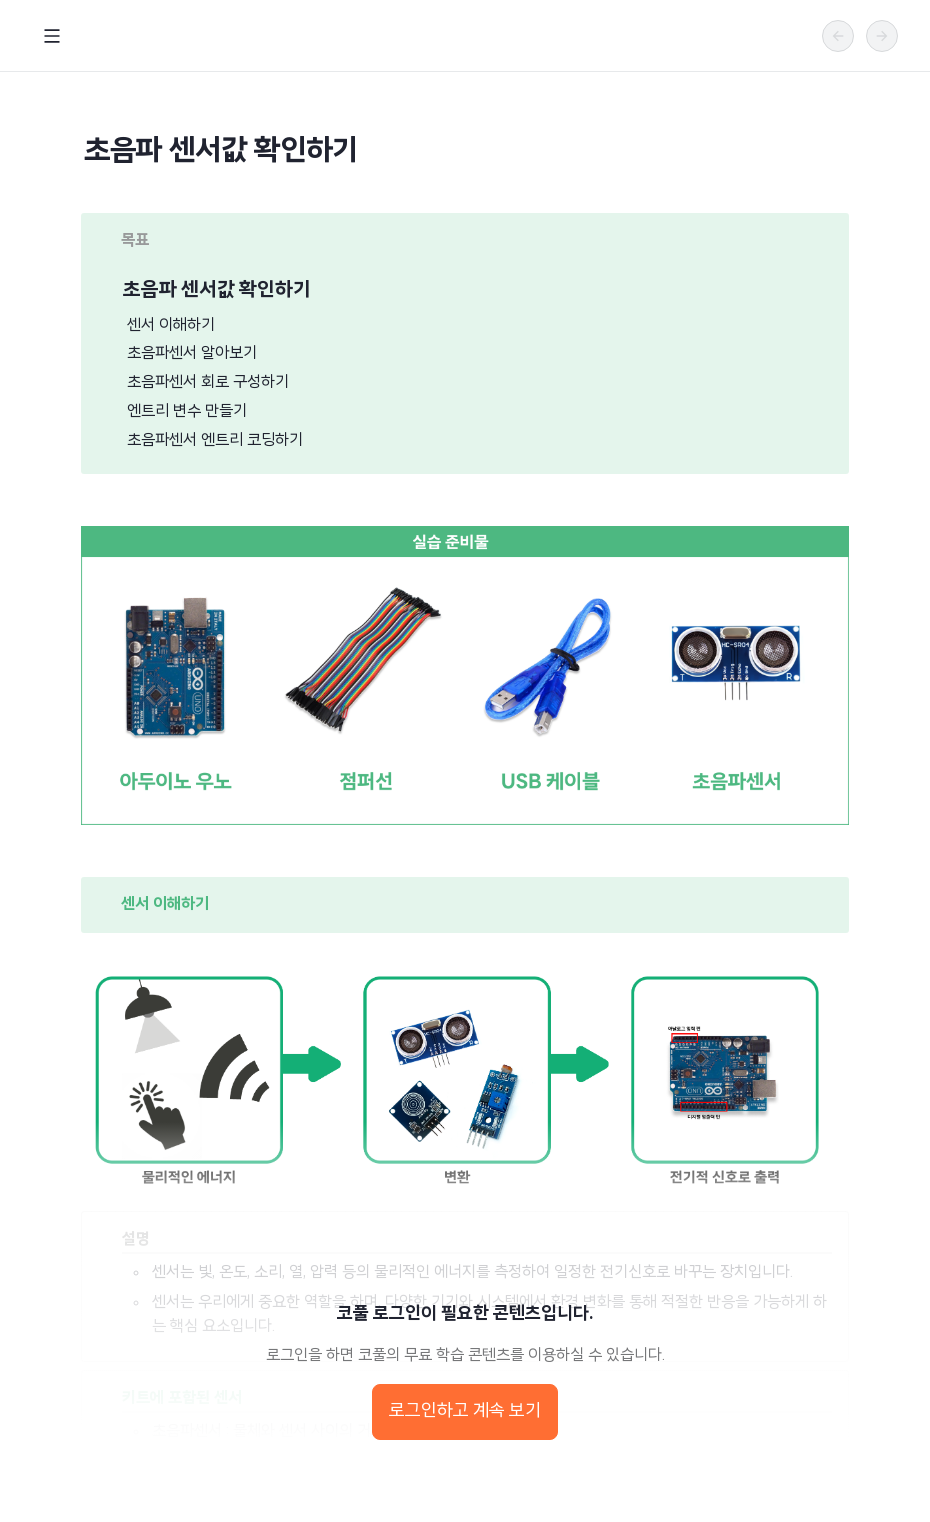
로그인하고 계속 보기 (465, 1411)
